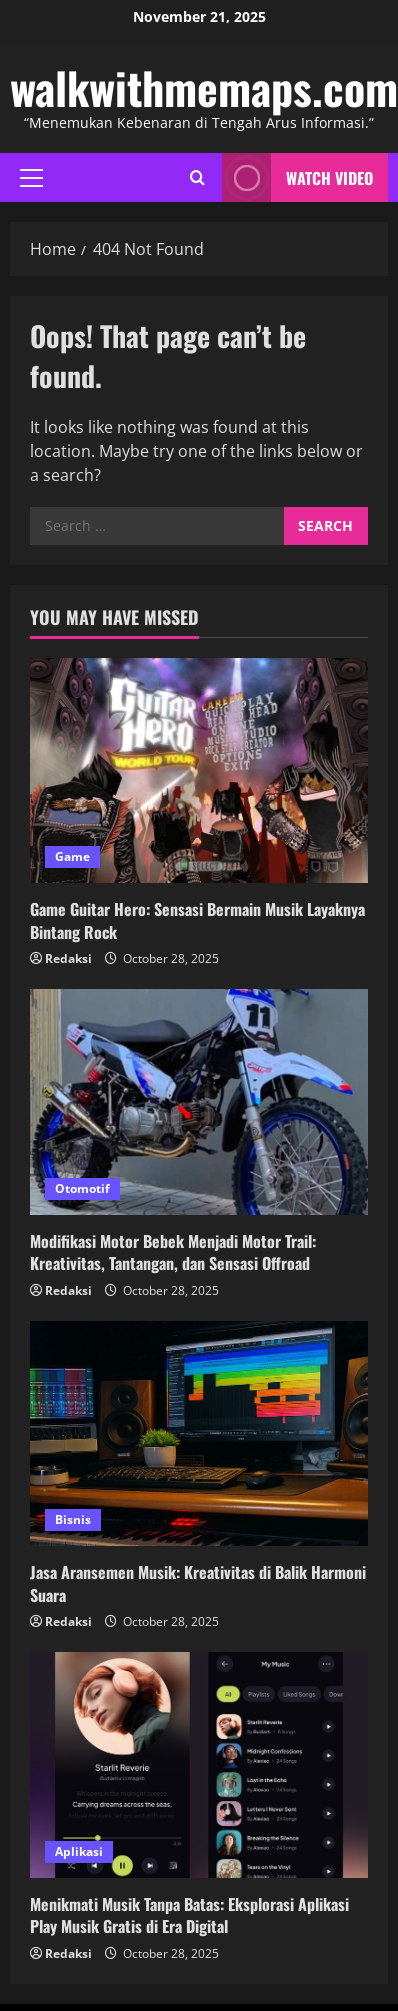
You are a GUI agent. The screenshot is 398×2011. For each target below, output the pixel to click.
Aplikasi (79, 1851)
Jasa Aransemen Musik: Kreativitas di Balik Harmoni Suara (198, 1583)
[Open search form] (197, 177)
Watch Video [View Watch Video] (297, 177)
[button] (31, 178)
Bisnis (73, 1519)
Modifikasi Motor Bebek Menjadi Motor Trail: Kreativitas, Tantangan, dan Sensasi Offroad (173, 1252)
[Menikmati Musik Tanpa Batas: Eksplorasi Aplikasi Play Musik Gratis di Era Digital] (199, 1764)
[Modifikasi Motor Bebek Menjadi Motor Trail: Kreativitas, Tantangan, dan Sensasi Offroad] (199, 1101)
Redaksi (68, 958)
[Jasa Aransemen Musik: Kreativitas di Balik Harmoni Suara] (199, 1433)
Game (72, 856)
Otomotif (82, 1188)
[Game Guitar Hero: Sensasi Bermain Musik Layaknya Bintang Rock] (199, 770)
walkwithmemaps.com (204, 87)
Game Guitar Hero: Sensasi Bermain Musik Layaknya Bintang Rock (197, 920)
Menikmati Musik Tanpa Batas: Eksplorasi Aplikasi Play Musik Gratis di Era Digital (189, 1915)
